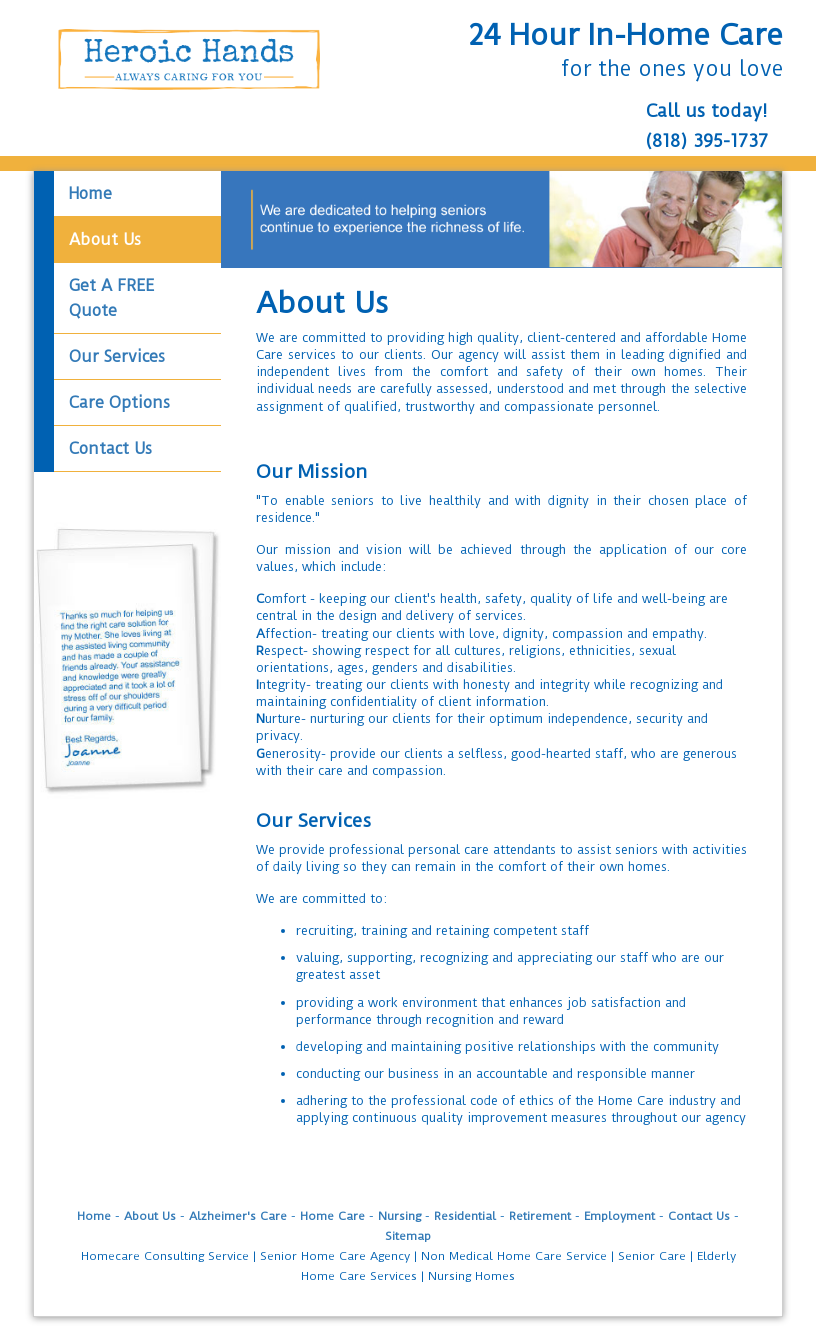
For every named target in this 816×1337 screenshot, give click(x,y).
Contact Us (699, 1216)
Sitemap (408, 1236)
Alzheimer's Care (238, 1216)
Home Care (332, 1216)
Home (94, 1216)
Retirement (540, 1216)
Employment (619, 1216)
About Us (150, 1216)
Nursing (399, 1216)
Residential (465, 1216)
